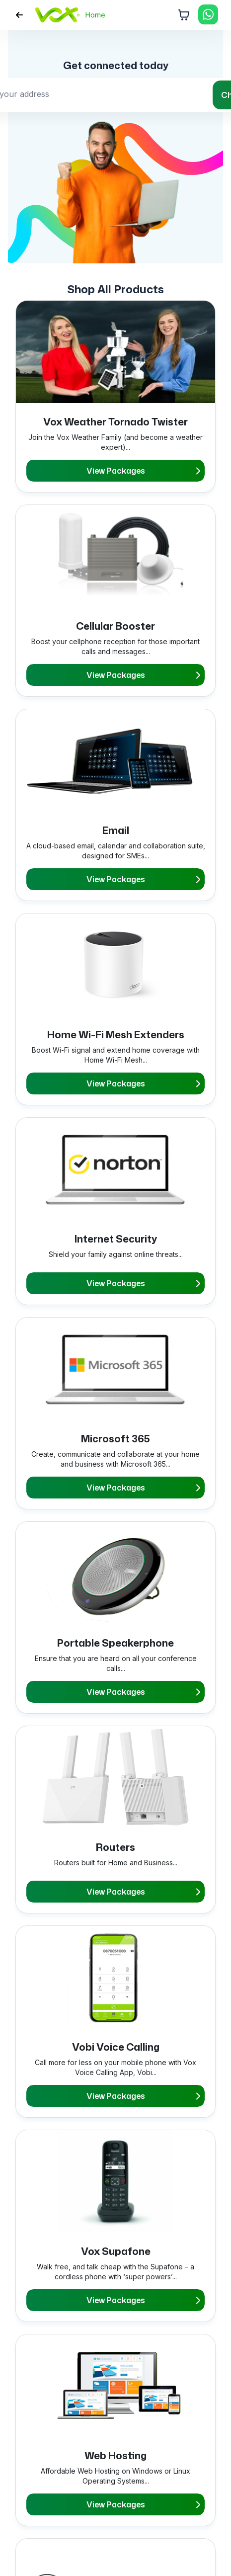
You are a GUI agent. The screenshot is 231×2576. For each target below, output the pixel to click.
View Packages (143, 470)
